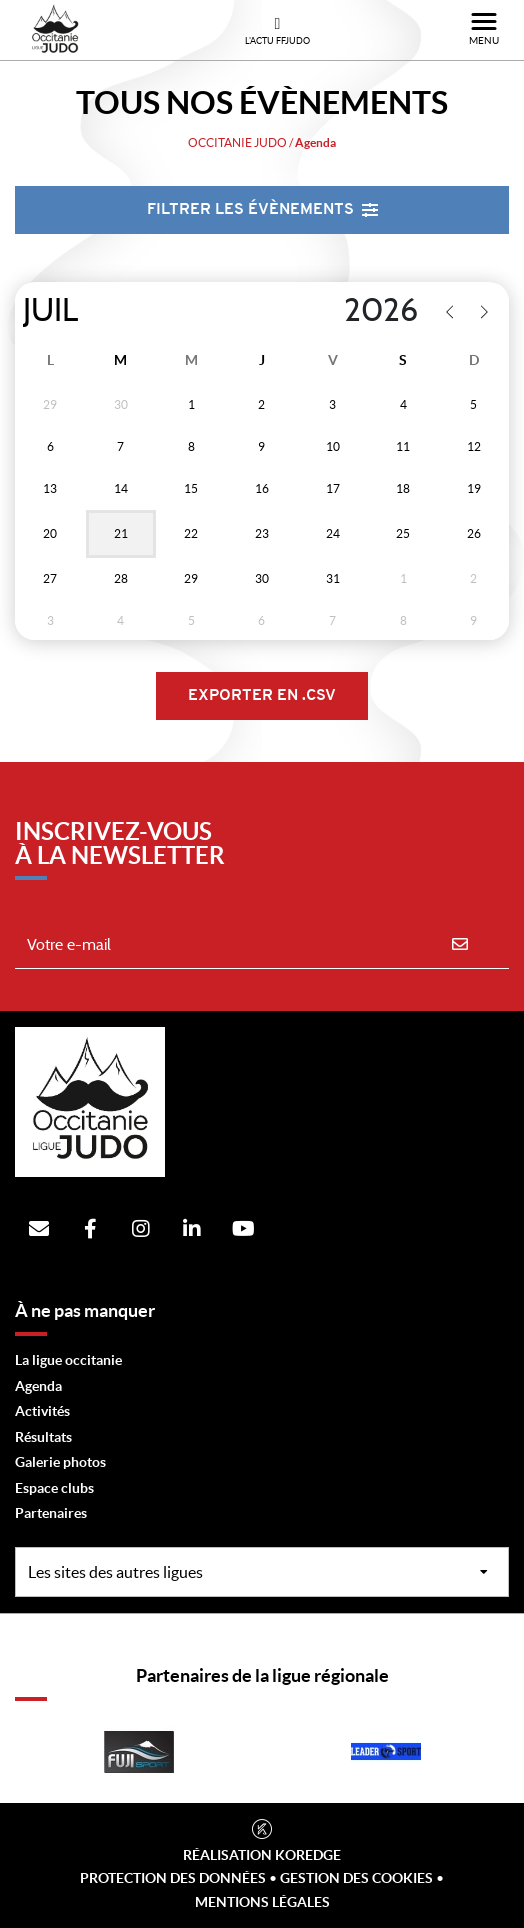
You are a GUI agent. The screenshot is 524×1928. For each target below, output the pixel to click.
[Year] (330, 311)
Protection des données (173, 1878)
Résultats (43, 1437)
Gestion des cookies (356, 1878)
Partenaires (51, 1513)
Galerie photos (60, 1462)
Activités (42, 1411)
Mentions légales (262, 1902)
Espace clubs (54, 1488)
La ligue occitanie (68, 1360)
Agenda (38, 1386)
